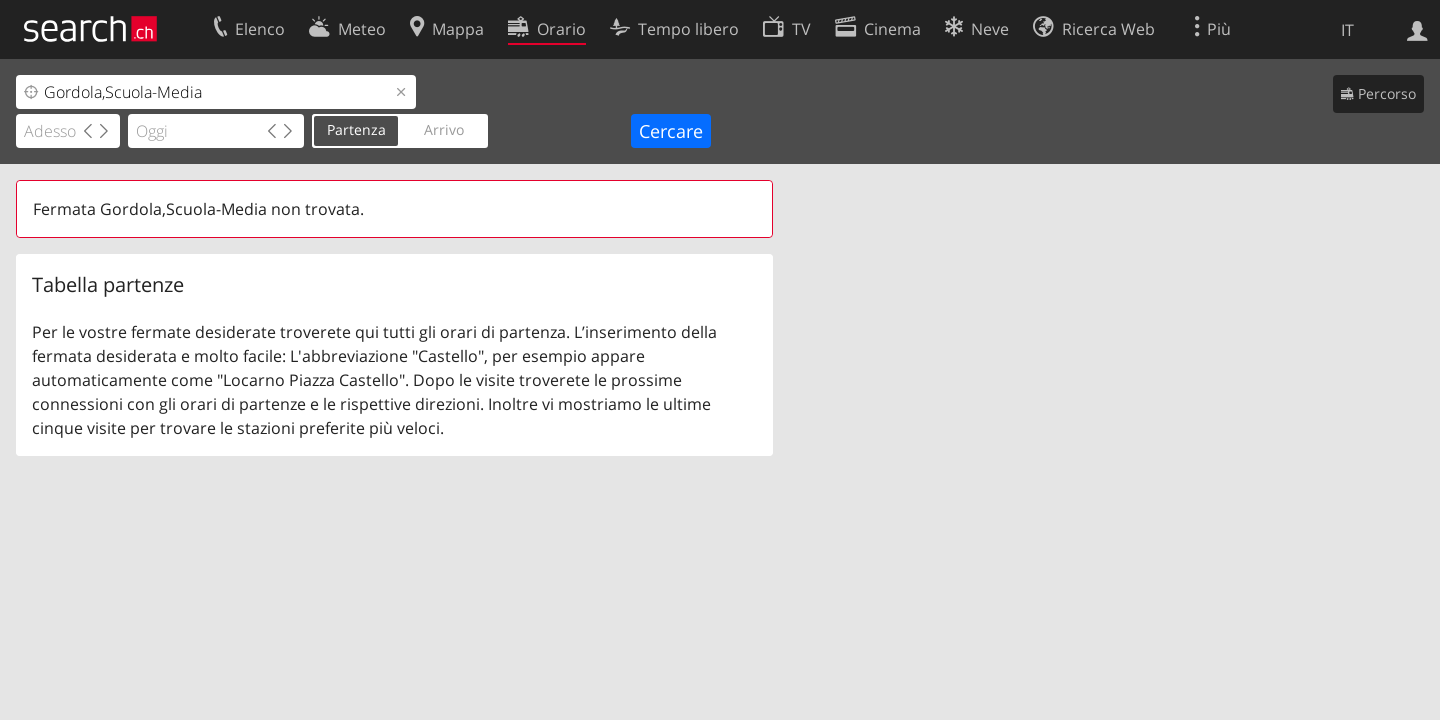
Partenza (356, 129)
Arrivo (444, 129)
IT (1347, 30)
